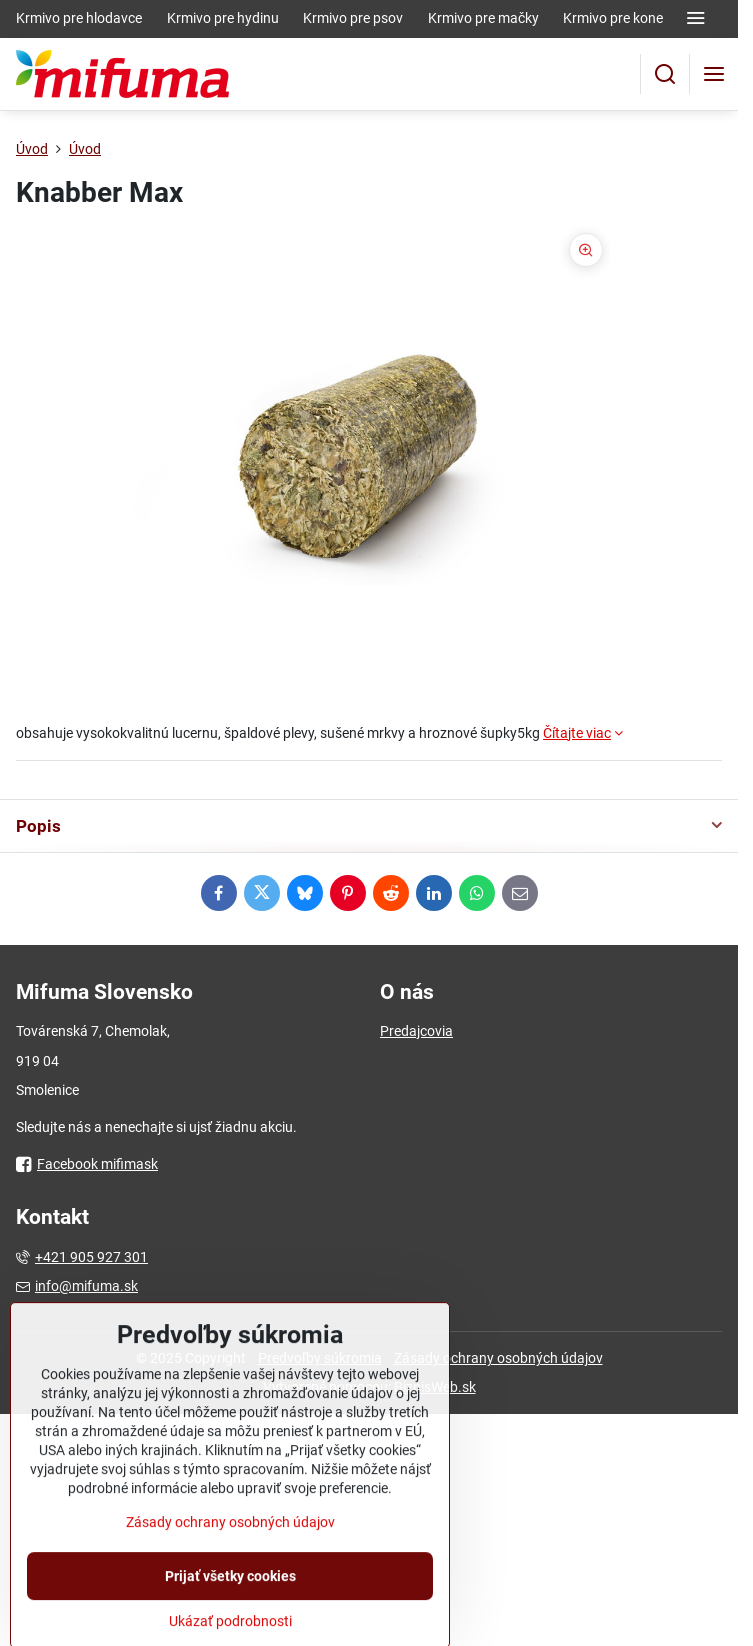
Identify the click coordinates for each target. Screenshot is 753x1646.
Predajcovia (416, 1031)
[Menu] (714, 74)
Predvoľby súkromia (320, 1358)
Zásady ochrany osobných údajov (498, 1358)
